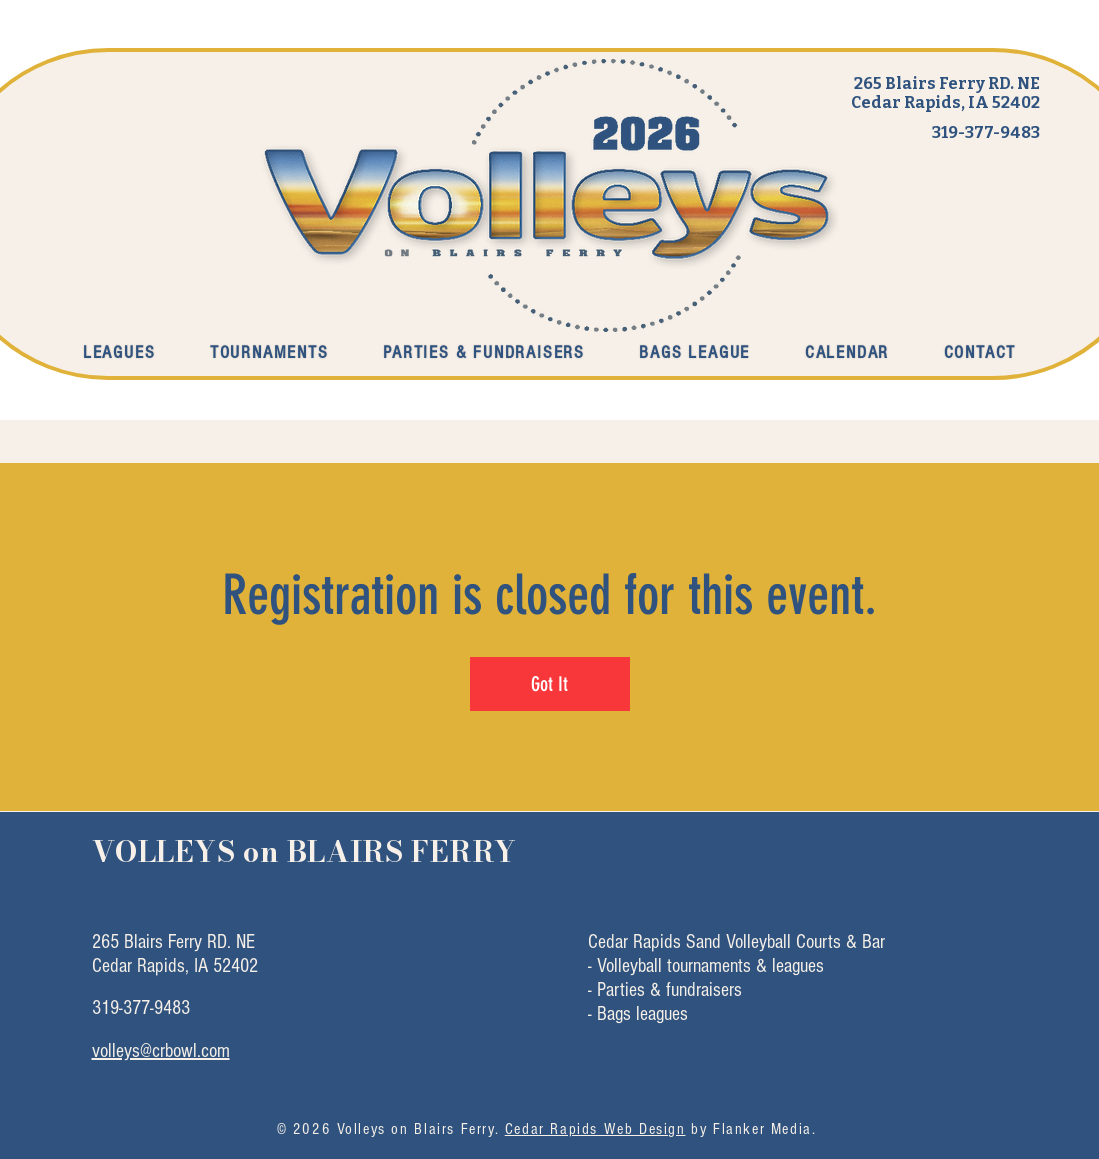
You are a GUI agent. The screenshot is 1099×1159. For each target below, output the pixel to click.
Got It (549, 684)
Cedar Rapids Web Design (595, 1129)
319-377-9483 (986, 132)
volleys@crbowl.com (161, 1051)
